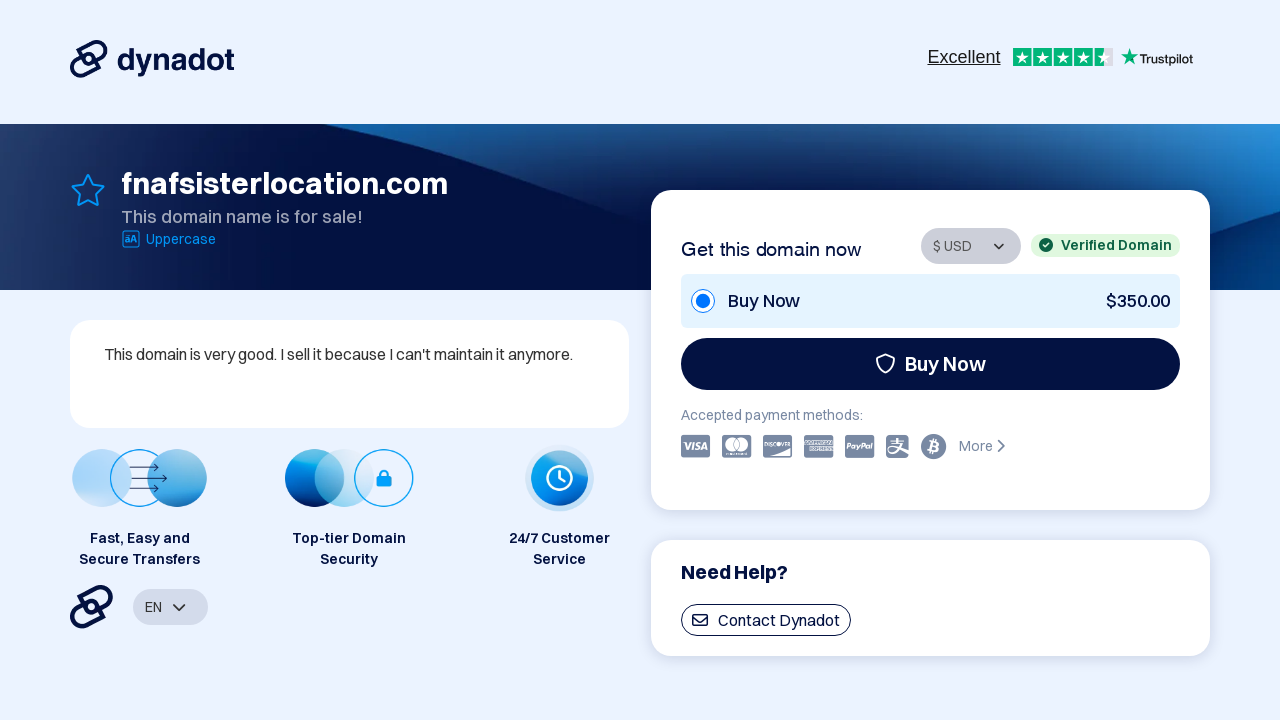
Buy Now (930, 363)
